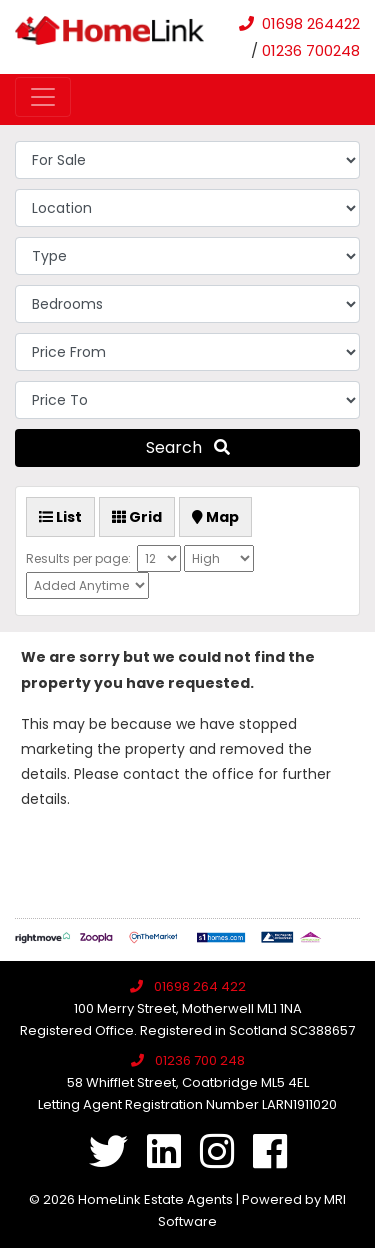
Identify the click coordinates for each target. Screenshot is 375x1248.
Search (188, 447)
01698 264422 (311, 23)
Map (215, 517)
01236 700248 (311, 50)
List (60, 517)
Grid (137, 517)
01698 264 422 (200, 986)
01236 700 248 (200, 1060)
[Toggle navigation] (43, 97)
